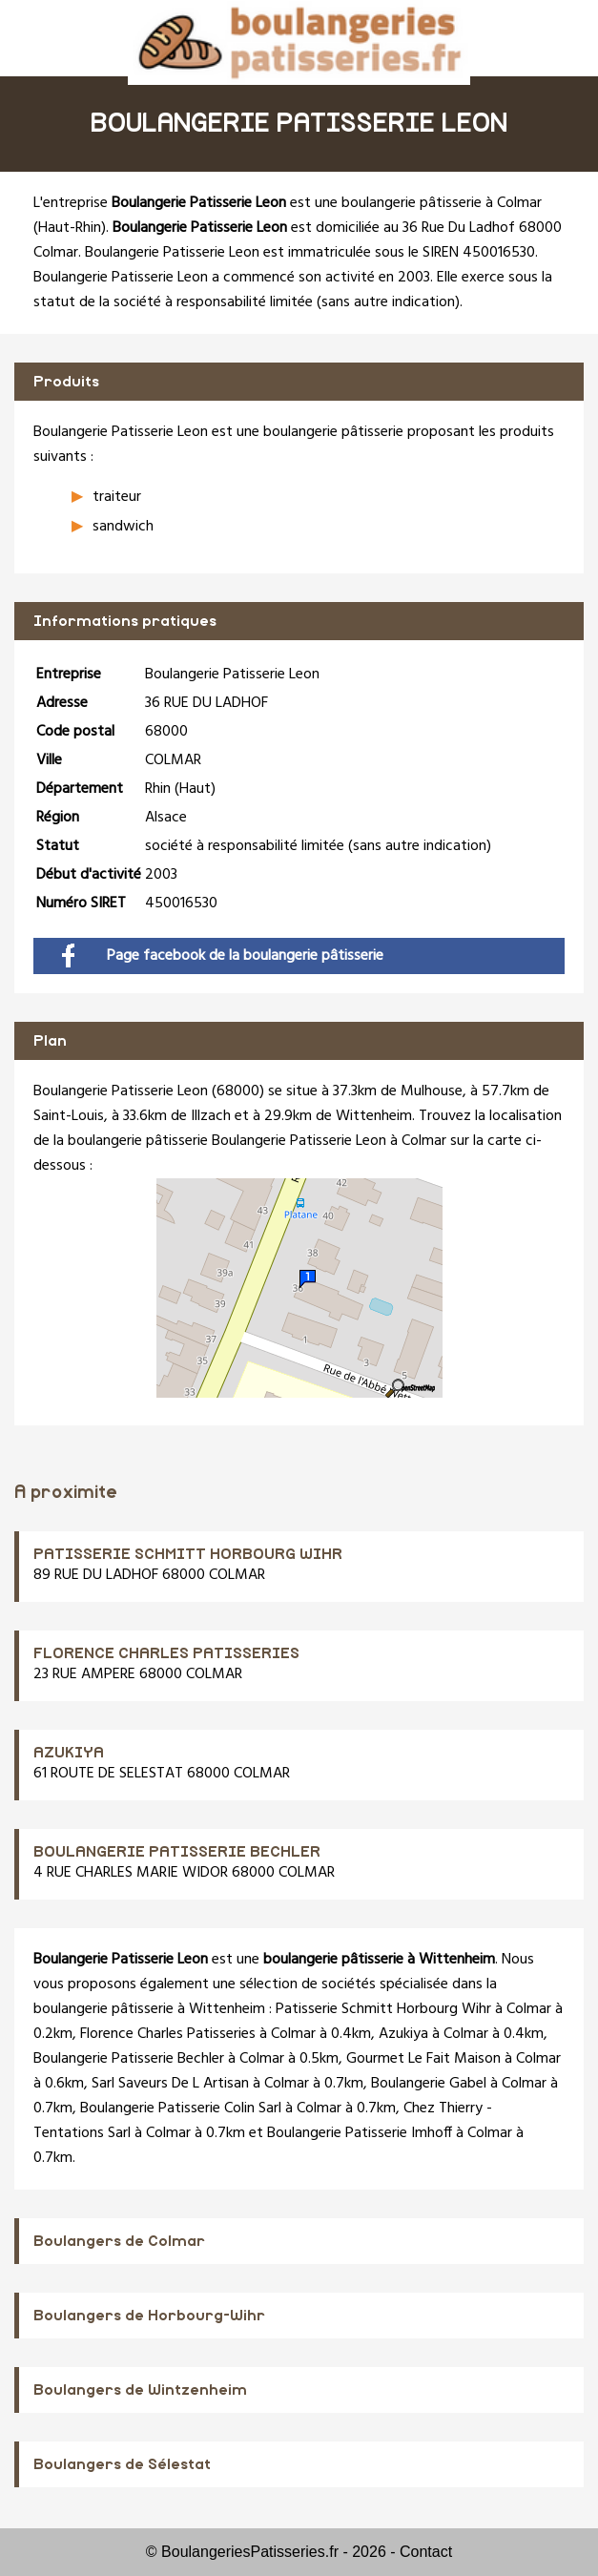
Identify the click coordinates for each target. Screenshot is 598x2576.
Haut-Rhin (69, 228)
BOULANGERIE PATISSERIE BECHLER (176, 1851)
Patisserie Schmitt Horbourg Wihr (383, 2009)
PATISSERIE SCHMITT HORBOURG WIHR (187, 1554)
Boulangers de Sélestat (122, 2464)
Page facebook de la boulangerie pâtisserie (222, 956)
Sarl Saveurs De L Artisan (170, 2083)
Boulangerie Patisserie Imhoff (359, 2133)
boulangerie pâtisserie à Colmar (441, 203)
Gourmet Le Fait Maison (423, 2058)
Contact (426, 2552)
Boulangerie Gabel (428, 2083)
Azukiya (403, 2034)
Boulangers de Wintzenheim (140, 2390)
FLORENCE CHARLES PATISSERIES (166, 1653)
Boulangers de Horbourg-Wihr (149, 2315)
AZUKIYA (68, 1752)
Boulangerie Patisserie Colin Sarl (180, 2108)
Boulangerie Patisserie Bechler (128, 2058)
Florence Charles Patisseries (168, 2034)
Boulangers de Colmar (119, 2241)
